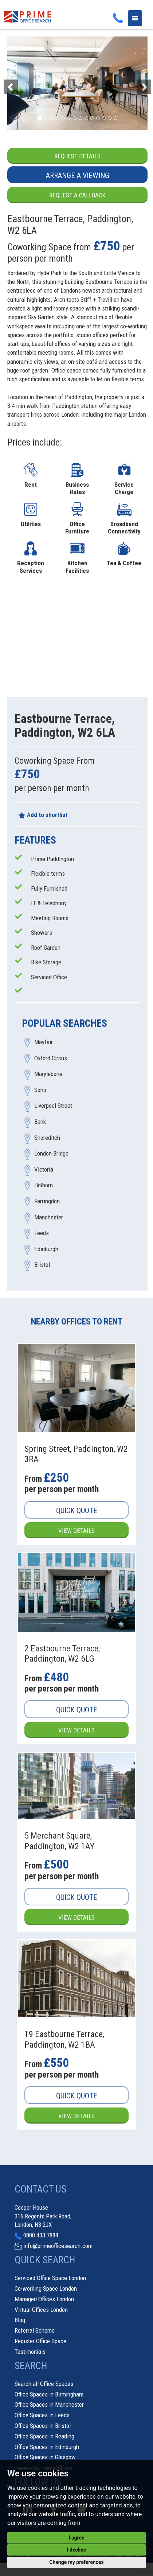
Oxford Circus (50, 1058)
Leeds (41, 1233)
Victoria (43, 1169)
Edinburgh (46, 1249)
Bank (40, 1121)
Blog (20, 2320)
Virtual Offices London (41, 2309)
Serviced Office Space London (50, 2278)
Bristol (42, 1265)
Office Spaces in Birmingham (49, 2394)
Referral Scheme (35, 2330)
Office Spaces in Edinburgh (47, 2446)
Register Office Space (40, 2341)
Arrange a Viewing (77, 175)
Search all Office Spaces (44, 2383)
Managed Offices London (44, 2299)
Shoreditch (47, 1137)
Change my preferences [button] (76, 2562)
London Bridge (51, 1153)
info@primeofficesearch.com (58, 2245)
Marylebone (48, 1074)
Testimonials (30, 2351)
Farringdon (47, 1201)
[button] (17, 83)
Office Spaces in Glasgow (45, 2457)
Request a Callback (77, 195)
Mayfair (43, 1042)
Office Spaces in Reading (44, 2436)
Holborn (43, 1185)
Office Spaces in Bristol (43, 2425)
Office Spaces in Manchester (49, 2404)
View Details (76, 1530)
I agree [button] (76, 2538)
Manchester (48, 1217)
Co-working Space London (46, 2288)
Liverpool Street (53, 1106)
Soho (40, 1090)
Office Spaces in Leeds (42, 2415)
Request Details (77, 156)
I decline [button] (76, 2550)
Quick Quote (76, 1510)
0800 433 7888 (40, 2235)
